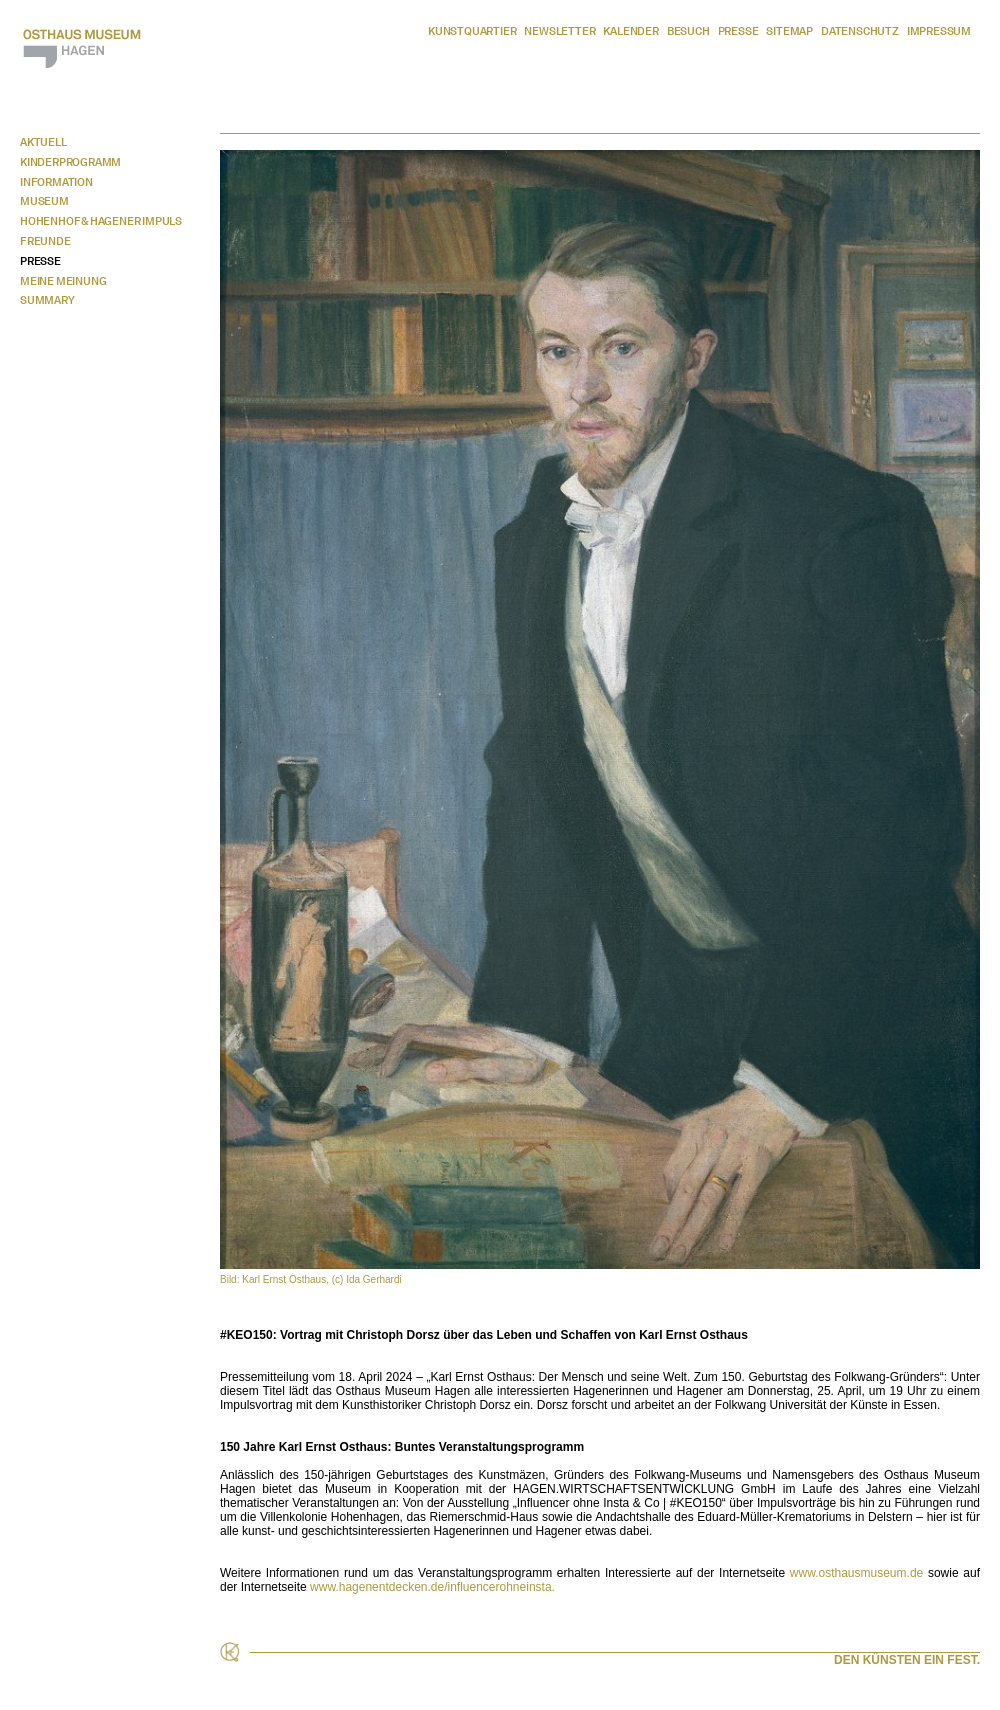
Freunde (45, 241)
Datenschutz (860, 31)
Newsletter (559, 31)
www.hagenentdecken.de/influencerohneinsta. (432, 1587)
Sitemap (789, 31)
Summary (47, 300)
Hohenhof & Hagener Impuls (101, 221)
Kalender (630, 31)
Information (56, 182)
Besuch (688, 31)
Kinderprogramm (70, 162)
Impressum (939, 31)
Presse (738, 31)
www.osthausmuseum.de (856, 1573)
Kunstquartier (472, 31)
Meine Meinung (63, 281)
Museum (44, 201)
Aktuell (43, 142)
